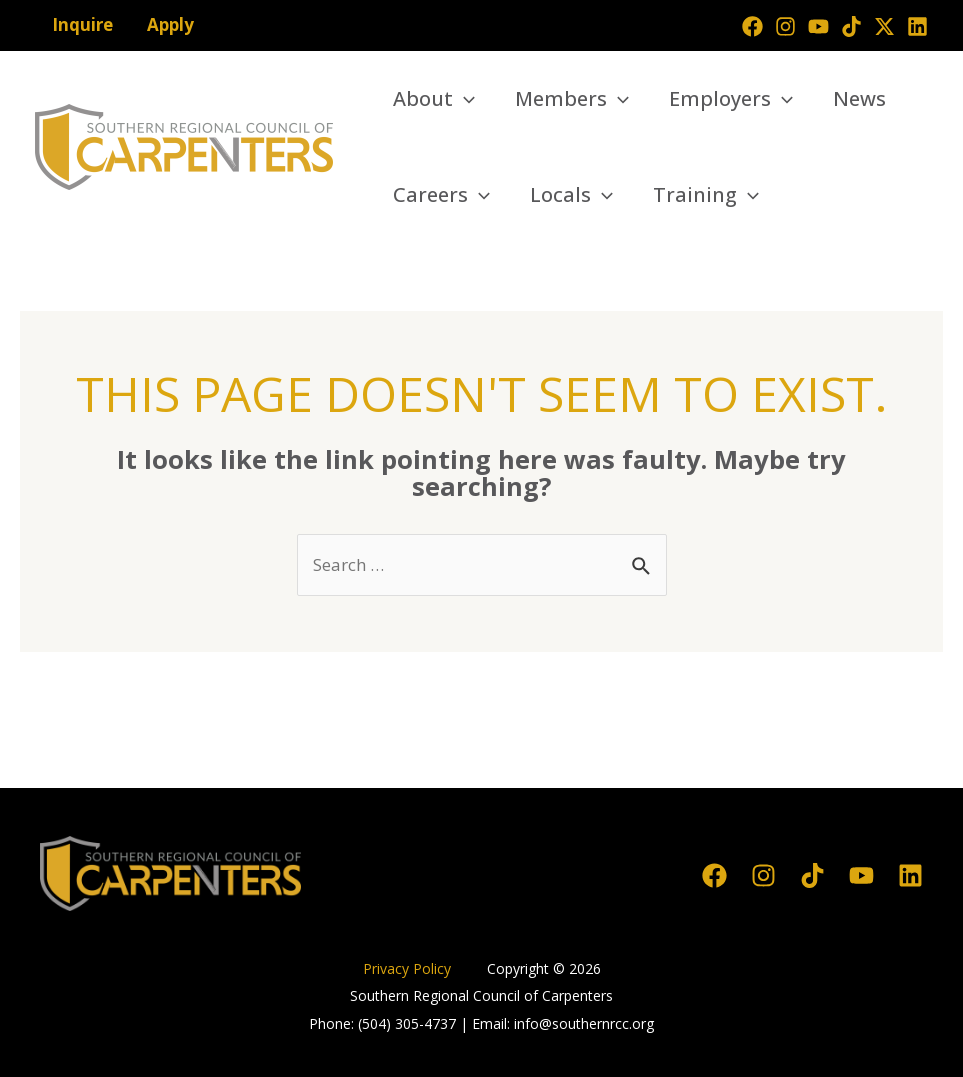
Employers (731, 99)
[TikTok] (851, 26)
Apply (170, 24)
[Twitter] (884, 26)
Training (706, 195)
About (434, 99)
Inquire (82, 24)
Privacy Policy (409, 968)
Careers (441, 195)
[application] (464, 99)
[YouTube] (818, 26)
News (859, 98)
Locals (571, 195)
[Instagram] (785, 26)
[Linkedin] (917, 26)
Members (572, 99)
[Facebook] (752, 26)
